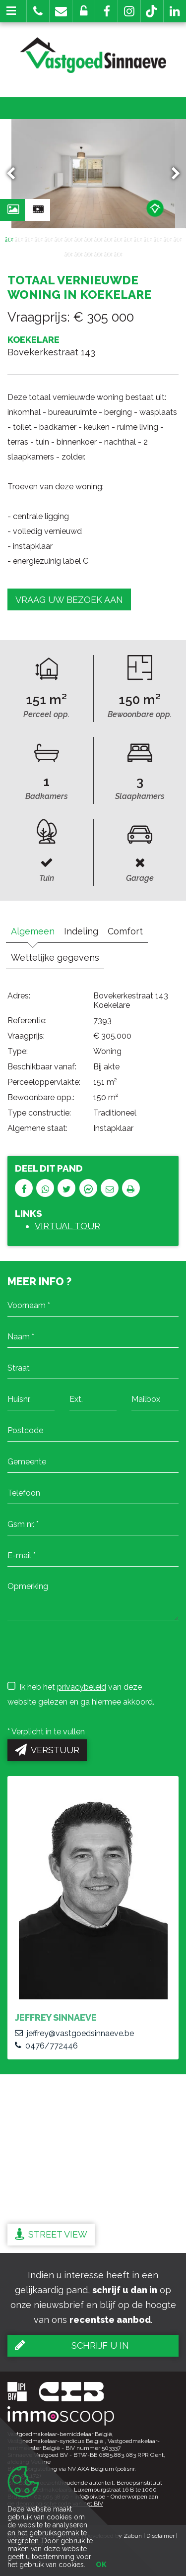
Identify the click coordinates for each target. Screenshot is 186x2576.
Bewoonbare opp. (140, 714)
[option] (93, 173)
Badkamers (46, 796)
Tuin (46, 878)
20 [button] (78, 253)
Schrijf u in (72, 2345)
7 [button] (68, 238)
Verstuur (47, 1750)
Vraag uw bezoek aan (69, 599)
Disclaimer (160, 2535)
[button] (106, 11)
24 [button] (118, 253)
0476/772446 (46, 2045)
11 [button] (108, 238)
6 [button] (58, 238)
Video (41, 212)
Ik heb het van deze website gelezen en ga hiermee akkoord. (80, 1694)
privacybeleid (81, 1687)
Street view (51, 2234)
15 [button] (147, 238)
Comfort (125, 931)
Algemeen (33, 931)
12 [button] (118, 238)
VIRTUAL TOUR (67, 1226)
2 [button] (18, 238)
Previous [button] (15, 174)
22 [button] (98, 253)
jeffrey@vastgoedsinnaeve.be (74, 2033)
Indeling (81, 931)
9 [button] (88, 238)
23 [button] (108, 253)
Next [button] (171, 174)
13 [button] (128, 238)
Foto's (16, 212)
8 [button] (78, 238)
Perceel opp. (46, 714)
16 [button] (157, 238)
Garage (140, 878)
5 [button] (48, 238)
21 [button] (88, 253)
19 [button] (68, 253)
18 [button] (177, 238)
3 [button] (28, 238)
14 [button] (137, 238)
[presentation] (82, 1650)
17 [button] (167, 238)
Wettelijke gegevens (55, 957)
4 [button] (38, 238)
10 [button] (98, 238)
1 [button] (8, 238)
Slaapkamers (140, 796)
